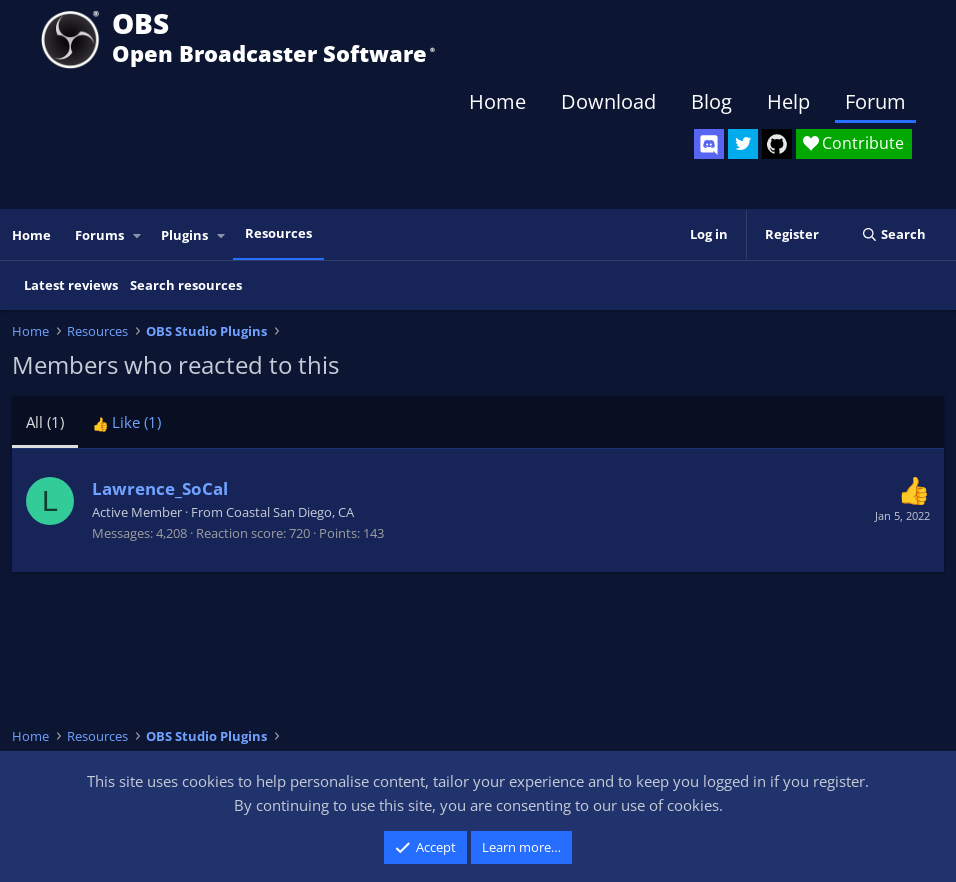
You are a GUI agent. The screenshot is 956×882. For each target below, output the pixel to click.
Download (608, 101)
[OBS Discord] (709, 144)
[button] (138, 235)
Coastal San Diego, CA (290, 512)
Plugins (184, 235)
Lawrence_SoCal (160, 488)
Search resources (186, 285)
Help (788, 101)
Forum (875, 101)
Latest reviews (71, 285)
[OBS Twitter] (743, 144)
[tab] (126, 422)
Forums (99, 235)
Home (497, 101)
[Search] (893, 234)
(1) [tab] (45, 422)
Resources (278, 233)
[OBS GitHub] (777, 144)
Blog (711, 101)
